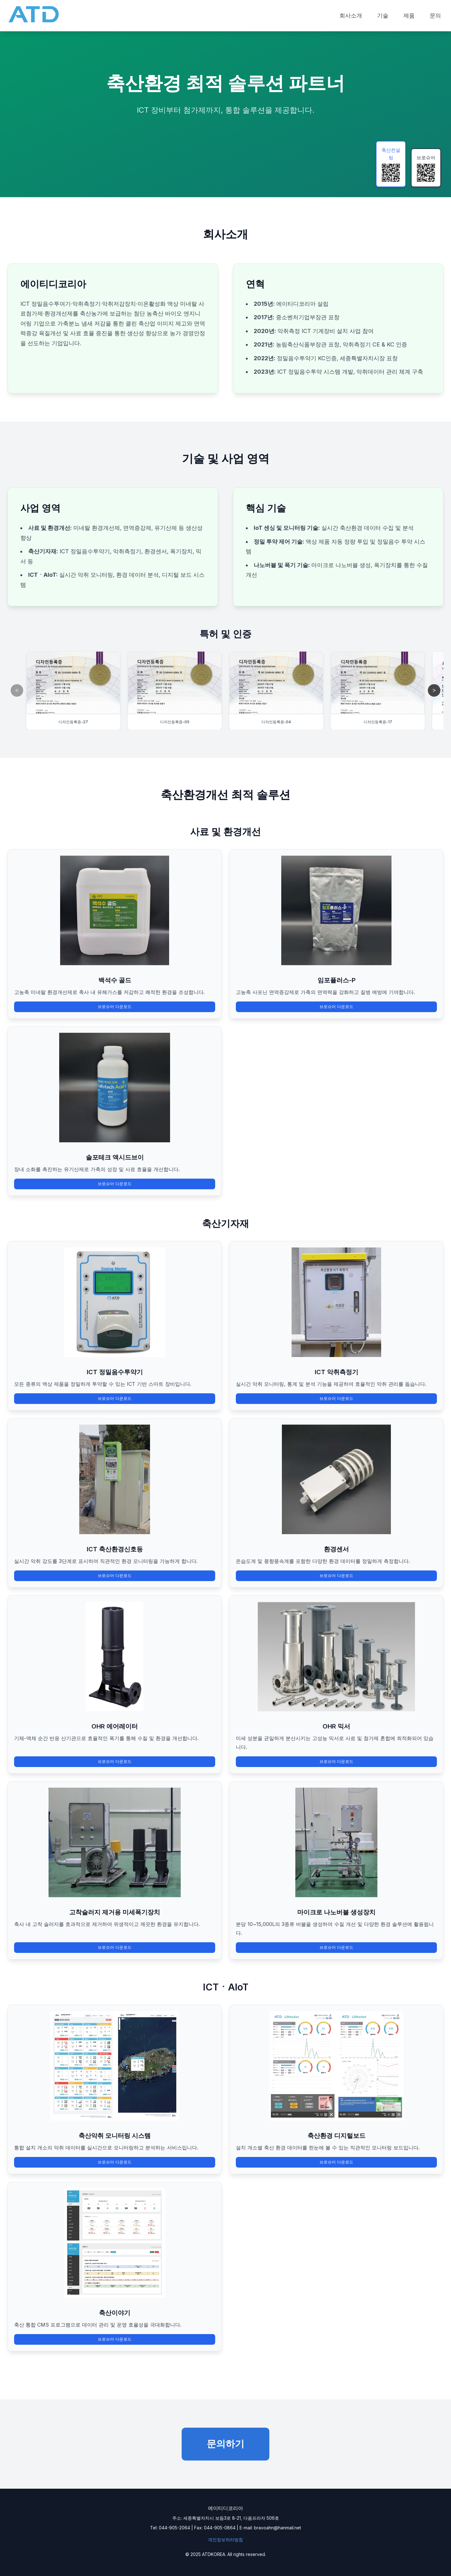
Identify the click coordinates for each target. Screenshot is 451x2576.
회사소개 (351, 15)
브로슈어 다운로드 (115, 1006)
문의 (435, 15)
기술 (382, 15)
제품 (409, 15)
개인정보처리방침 (225, 2539)
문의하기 (225, 2444)
